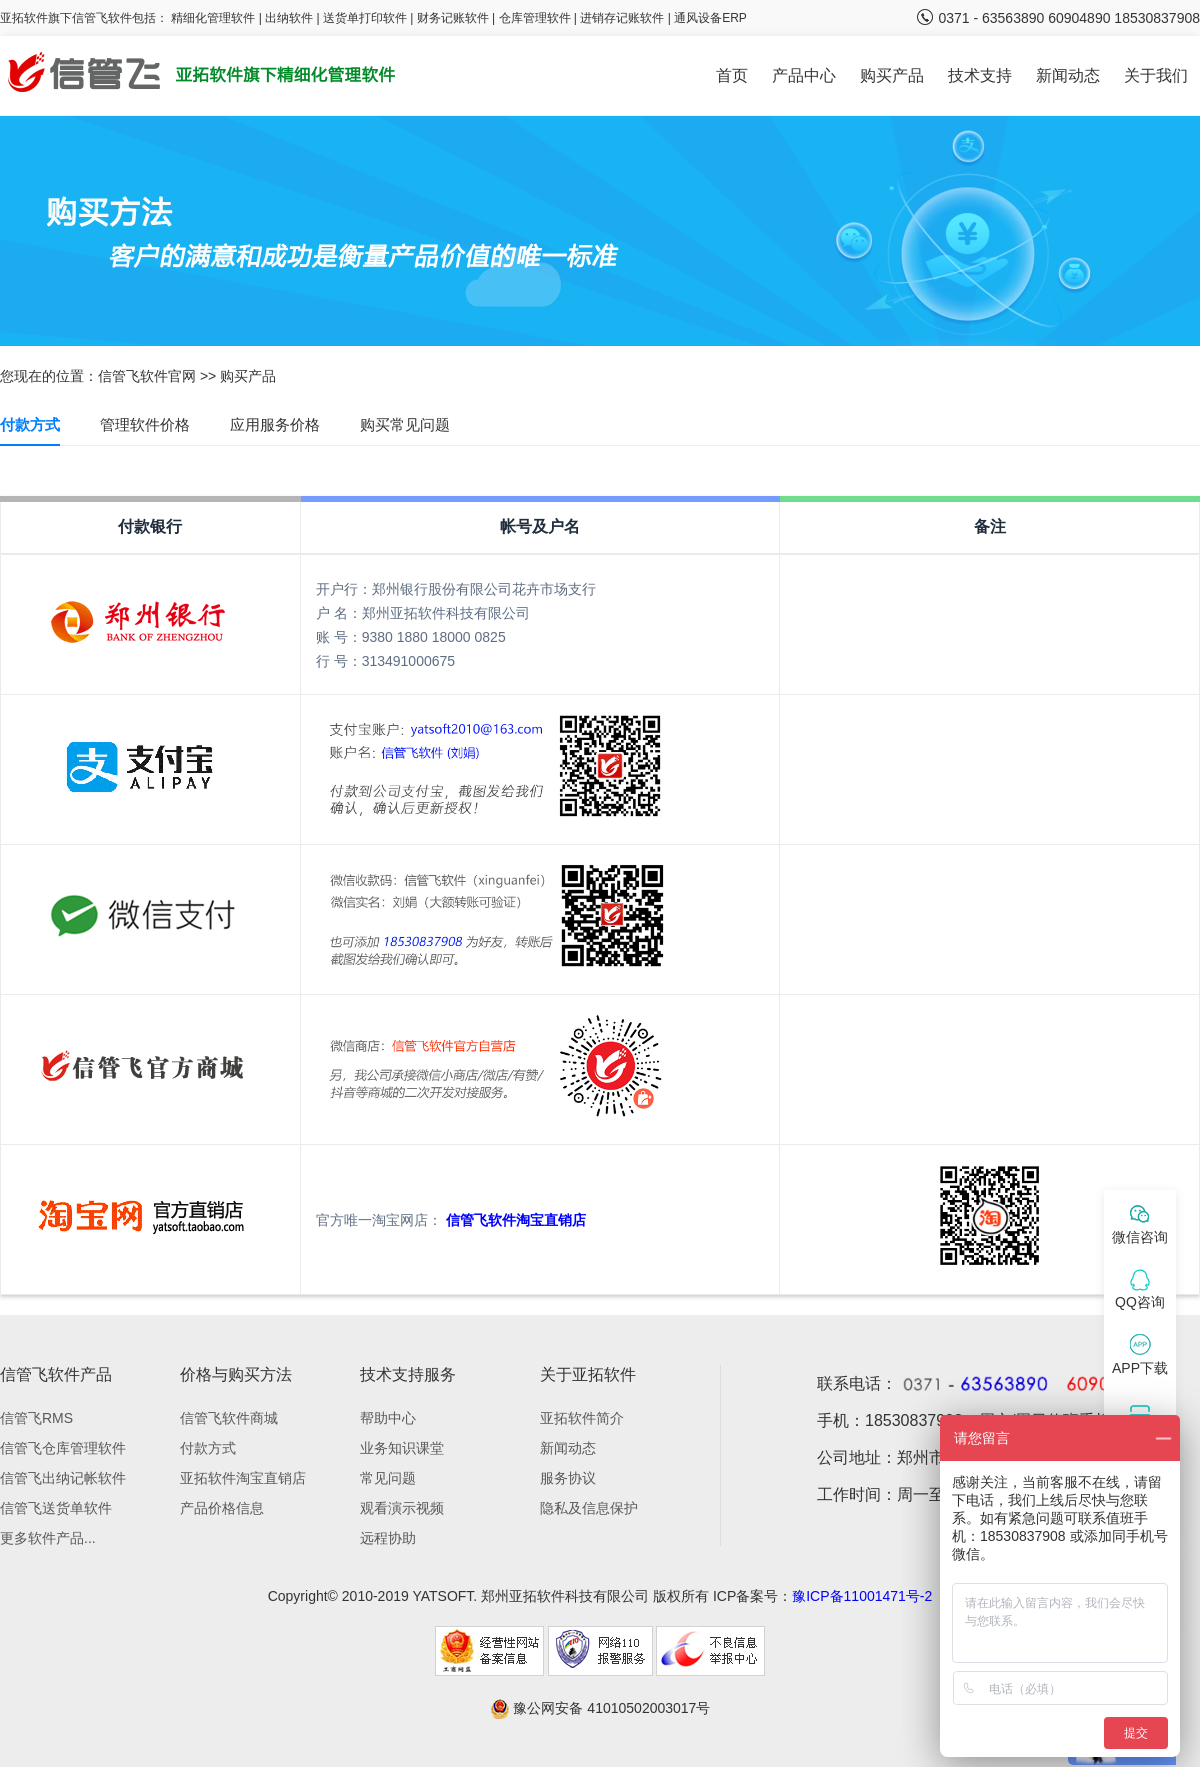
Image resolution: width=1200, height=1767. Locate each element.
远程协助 (388, 1538)
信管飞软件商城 (229, 1418)
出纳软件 (289, 18)
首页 (732, 75)
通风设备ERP (710, 18)
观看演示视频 (402, 1508)
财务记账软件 (453, 18)
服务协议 (568, 1478)
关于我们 (1156, 75)
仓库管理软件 (535, 18)
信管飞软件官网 (147, 376)
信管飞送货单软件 (56, 1508)
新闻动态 (1068, 75)
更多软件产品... (48, 1538)
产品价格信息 (222, 1508)
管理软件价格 (145, 424)
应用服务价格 (275, 424)
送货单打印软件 (365, 18)
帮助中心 (388, 1418)
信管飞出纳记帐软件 (63, 1478)
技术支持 (980, 75)
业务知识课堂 (402, 1448)
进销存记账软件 (622, 18)
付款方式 (30, 424)
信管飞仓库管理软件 (63, 1448)
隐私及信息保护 (589, 1508)
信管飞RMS (36, 1418)
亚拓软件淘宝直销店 (243, 1478)
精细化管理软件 (214, 18)
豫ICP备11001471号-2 (862, 1596)
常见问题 (388, 1478)
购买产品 (892, 75)
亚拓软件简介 (582, 1418)
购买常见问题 (405, 424)
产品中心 (804, 75)
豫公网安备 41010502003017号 (600, 1708)
